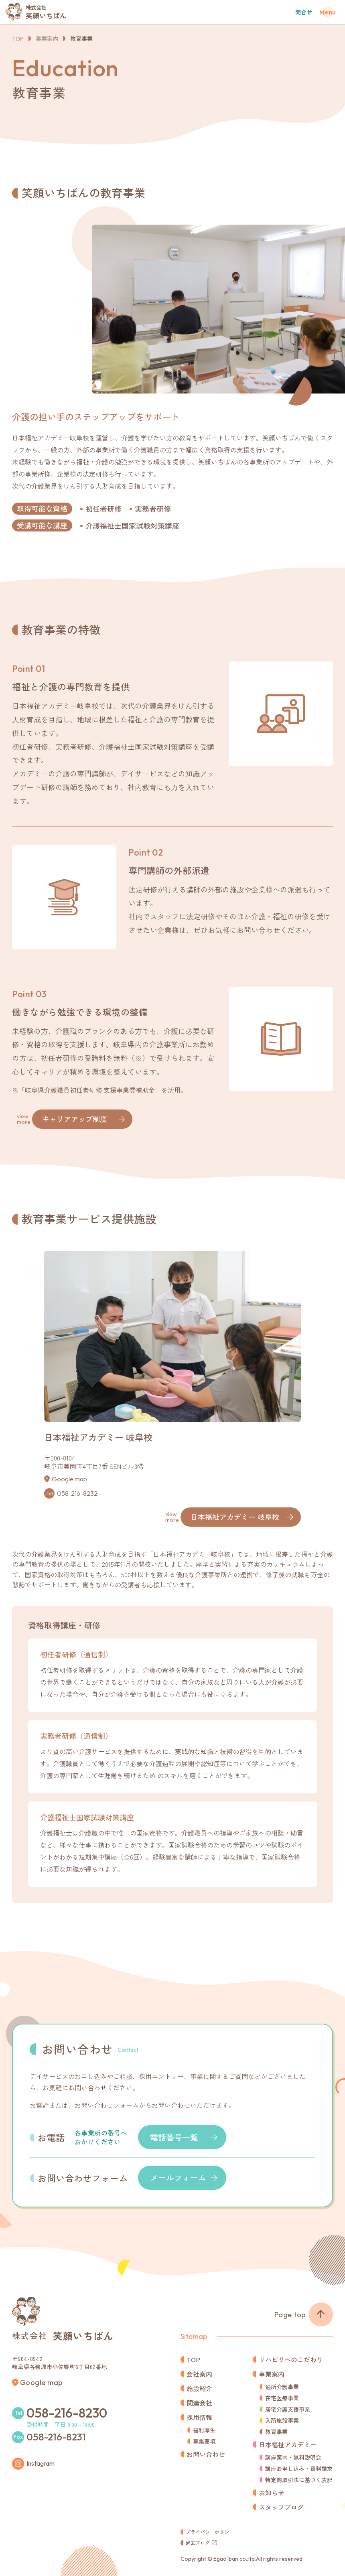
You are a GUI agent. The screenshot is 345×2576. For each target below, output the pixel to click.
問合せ (303, 12)
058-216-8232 (77, 1493)
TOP (18, 38)
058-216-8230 (66, 2412)
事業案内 (47, 38)
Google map (69, 1479)
